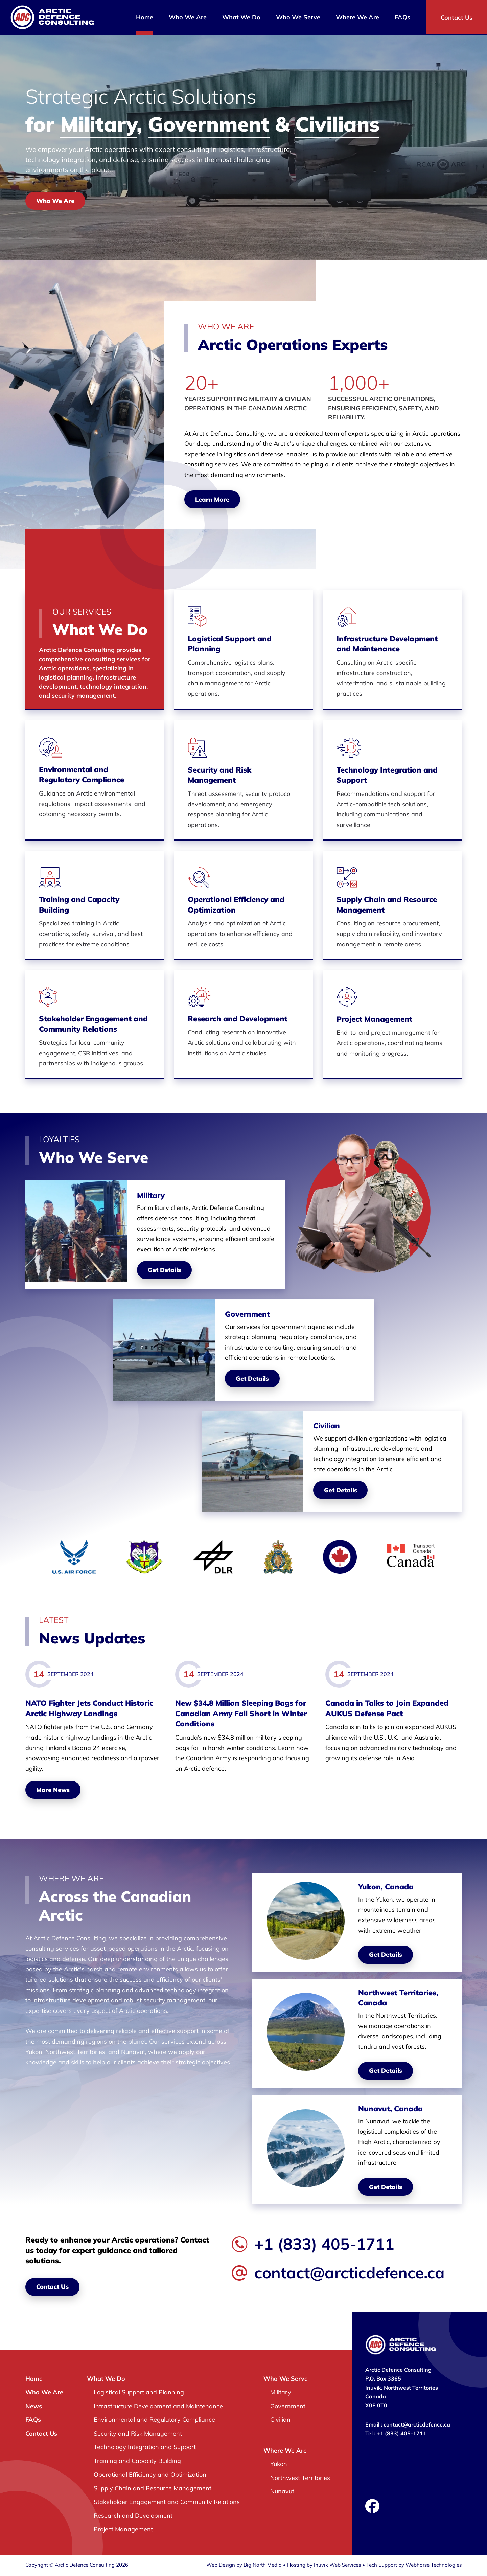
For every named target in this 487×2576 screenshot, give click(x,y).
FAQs (402, 17)
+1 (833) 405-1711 (313, 2245)
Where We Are (357, 17)
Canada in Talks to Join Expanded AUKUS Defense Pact (386, 1709)
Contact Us (456, 17)
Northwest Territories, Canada (398, 1999)
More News (53, 1791)
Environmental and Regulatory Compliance (81, 775)
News (33, 2407)
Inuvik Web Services (337, 2566)
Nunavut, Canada (390, 2110)
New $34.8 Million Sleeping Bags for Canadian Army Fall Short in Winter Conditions (241, 1714)
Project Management (374, 1020)
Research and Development (237, 1019)
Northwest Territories (300, 2479)
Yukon (278, 2465)
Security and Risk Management (219, 775)
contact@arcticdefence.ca (338, 2274)
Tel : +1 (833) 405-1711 (395, 2434)
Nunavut (282, 2493)
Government (287, 2407)
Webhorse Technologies (433, 2566)
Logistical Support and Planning (230, 644)
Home (144, 17)
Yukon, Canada (386, 1887)
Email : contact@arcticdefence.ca (407, 2425)
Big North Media (263, 2566)
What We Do (241, 17)
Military (280, 2393)
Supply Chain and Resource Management (387, 905)
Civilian (280, 2421)
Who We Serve (298, 17)
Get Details (164, 1271)
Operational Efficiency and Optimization (236, 905)
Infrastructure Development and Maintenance (387, 644)
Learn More (212, 499)
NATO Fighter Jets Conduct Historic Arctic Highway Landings (89, 1709)
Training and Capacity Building (79, 905)
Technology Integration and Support (387, 775)
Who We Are (187, 17)
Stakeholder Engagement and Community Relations (93, 1025)
